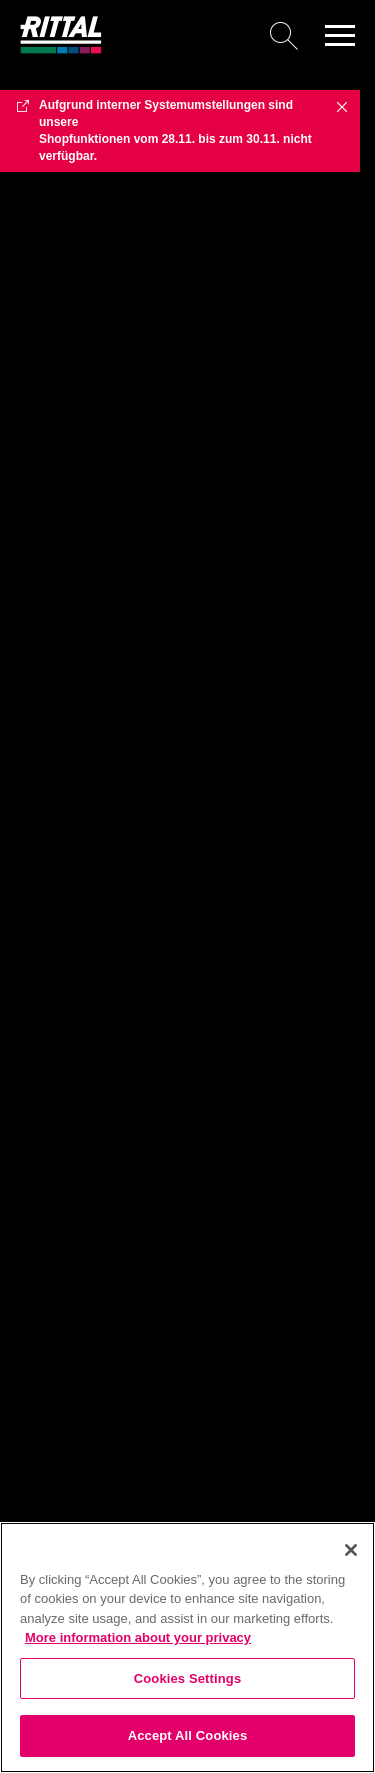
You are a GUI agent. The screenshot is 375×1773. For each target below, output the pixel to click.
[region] (187, 1647)
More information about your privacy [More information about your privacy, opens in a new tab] (138, 1637)
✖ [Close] (342, 106)
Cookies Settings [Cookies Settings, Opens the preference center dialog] (188, 1678)
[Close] (351, 1550)
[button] (340, 35)
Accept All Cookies (188, 1735)
